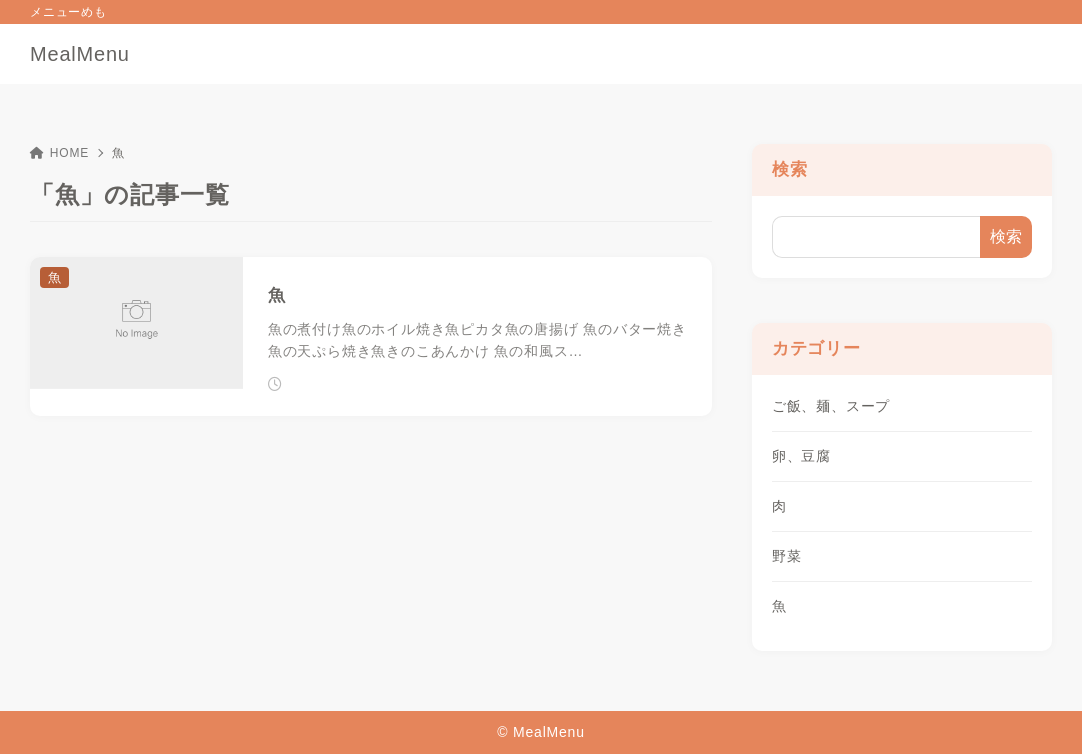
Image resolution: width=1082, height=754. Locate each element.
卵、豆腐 (801, 456)
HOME (59, 153)
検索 (790, 169)
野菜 (787, 556)
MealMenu (80, 54)
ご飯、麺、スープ (831, 406)
